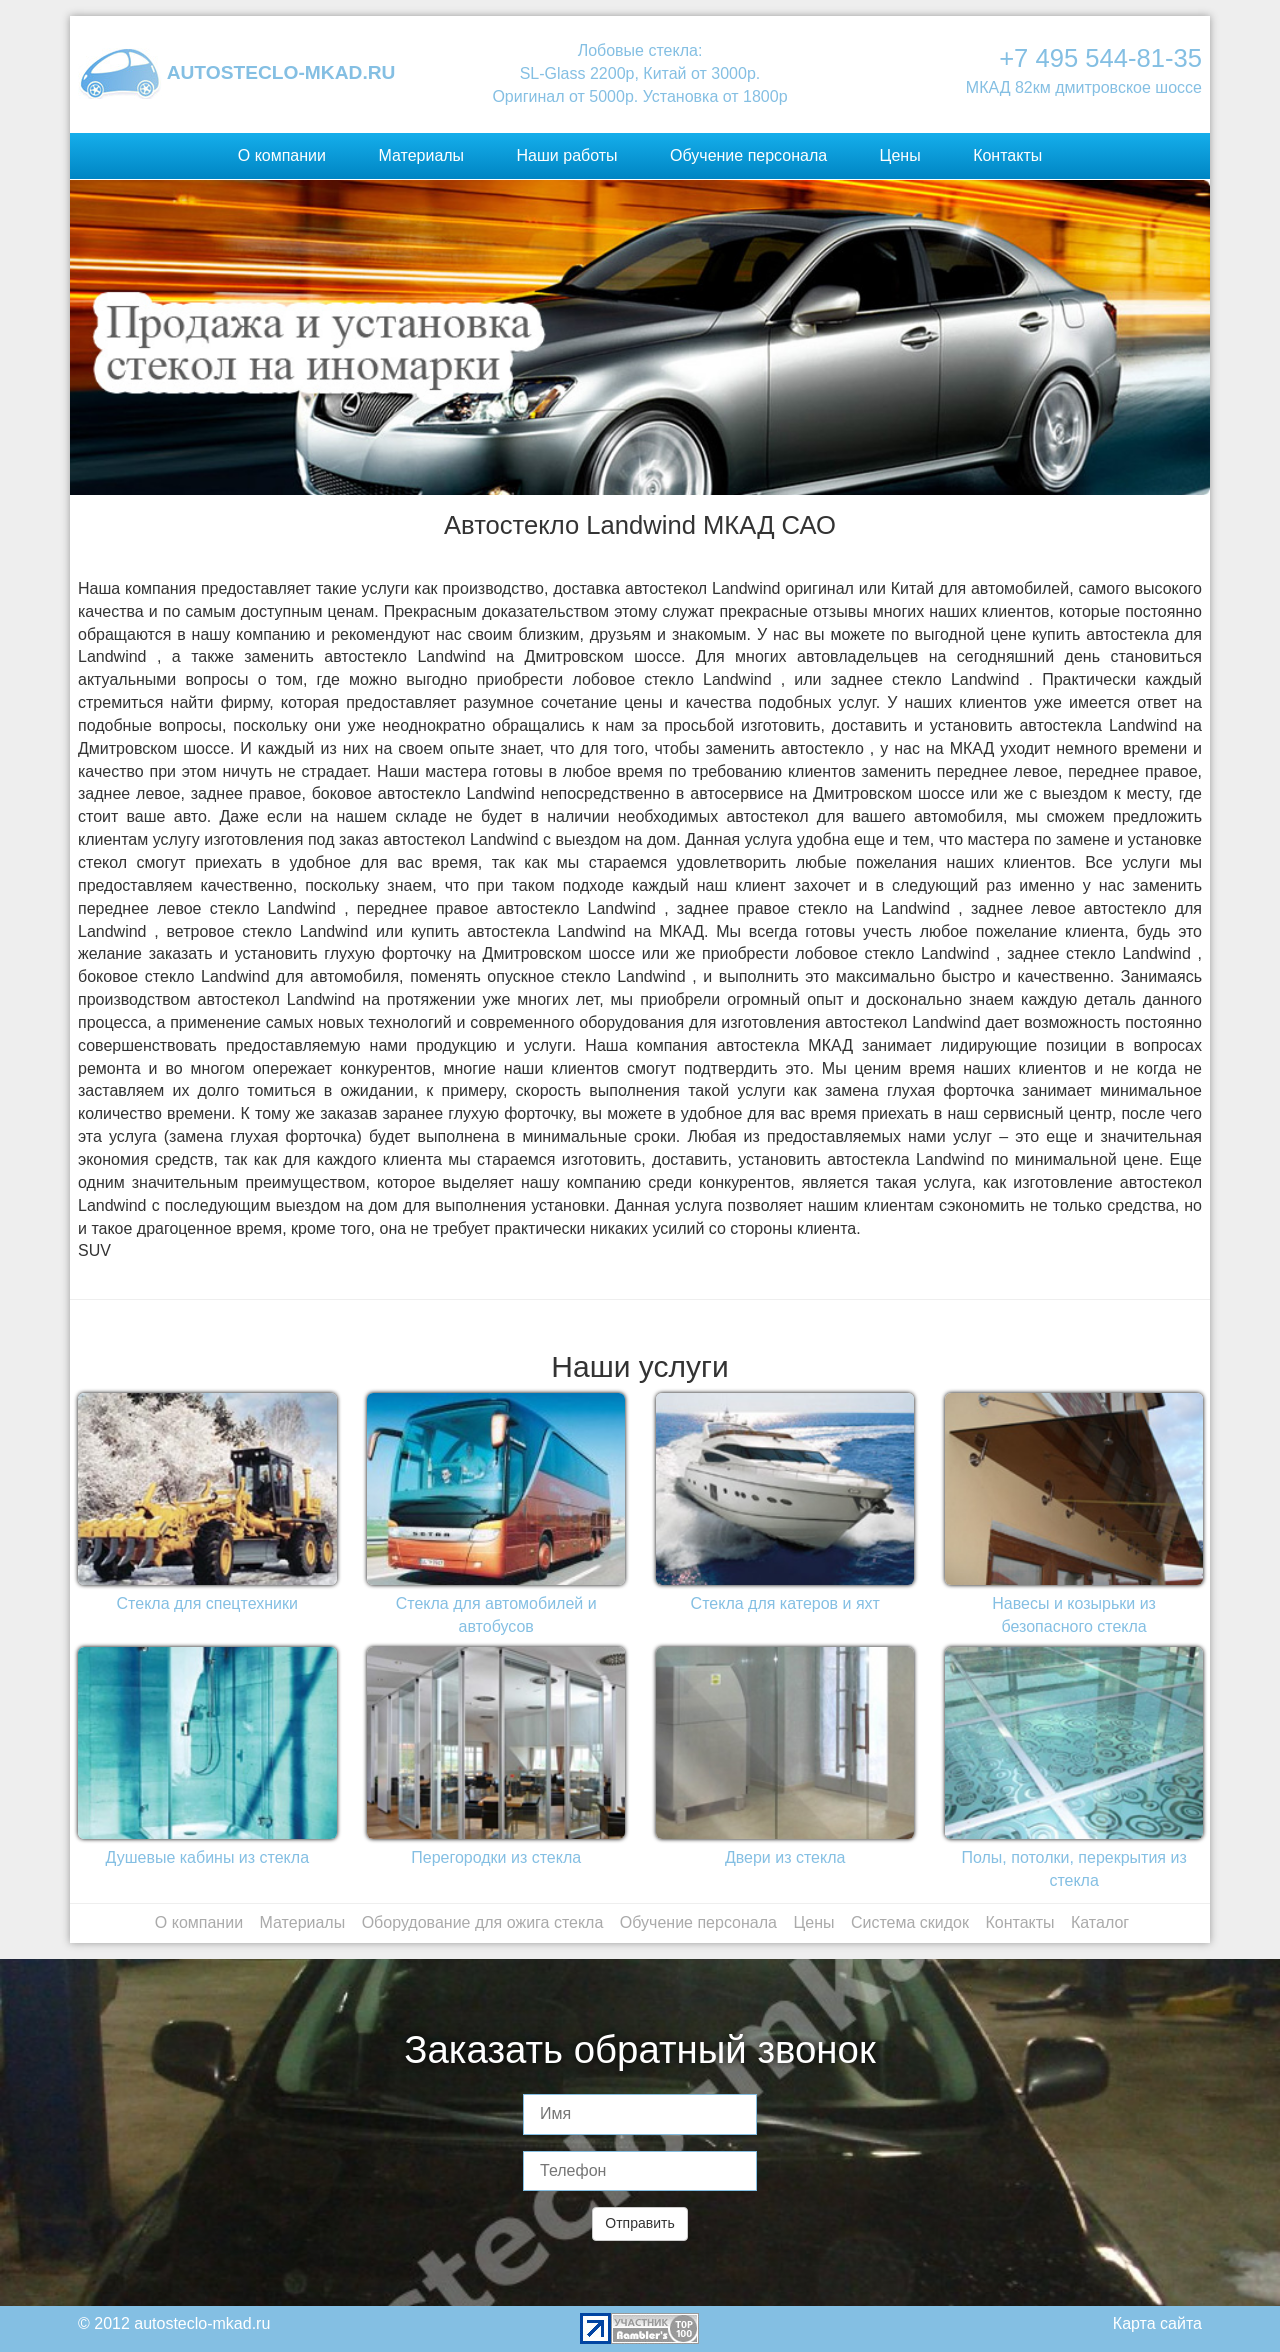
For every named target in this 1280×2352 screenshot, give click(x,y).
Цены (900, 155)
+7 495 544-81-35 (1100, 58)
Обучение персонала (748, 155)
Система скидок (910, 1922)
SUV (94, 1250)
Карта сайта (1157, 2323)
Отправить (639, 2223)
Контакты (1007, 155)
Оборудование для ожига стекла (483, 1922)
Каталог (1100, 1922)
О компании (282, 155)
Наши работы (567, 155)
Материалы (421, 155)
